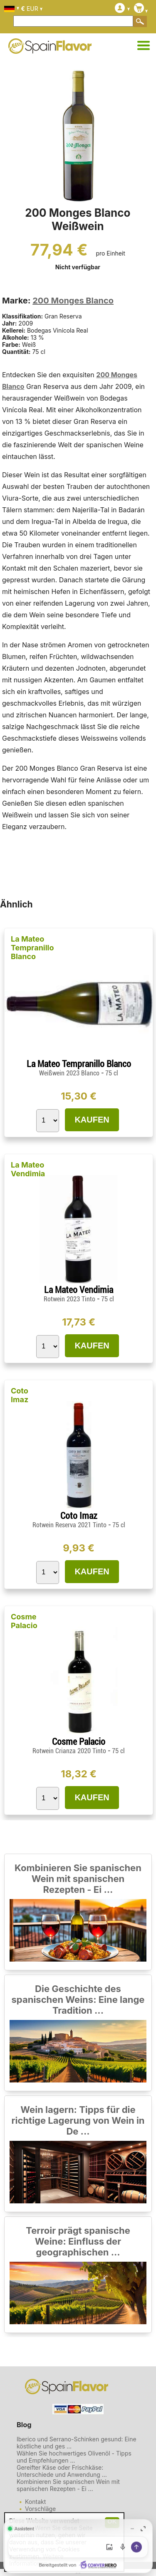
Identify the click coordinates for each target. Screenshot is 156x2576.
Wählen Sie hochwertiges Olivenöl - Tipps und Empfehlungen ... (74, 2457)
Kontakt (35, 2501)
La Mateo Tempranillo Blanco (32, 948)
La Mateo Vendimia (28, 1169)
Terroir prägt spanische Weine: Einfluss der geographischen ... (78, 2241)
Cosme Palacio (24, 1621)
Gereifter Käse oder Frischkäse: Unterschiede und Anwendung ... (62, 2471)
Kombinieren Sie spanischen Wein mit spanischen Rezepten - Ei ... (78, 1878)
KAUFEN (91, 1119)
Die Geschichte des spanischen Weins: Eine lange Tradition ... (78, 1999)
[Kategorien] (143, 45)
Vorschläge (40, 2508)
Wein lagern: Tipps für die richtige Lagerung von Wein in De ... (77, 2120)
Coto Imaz (19, 1395)
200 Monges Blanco (73, 301)
